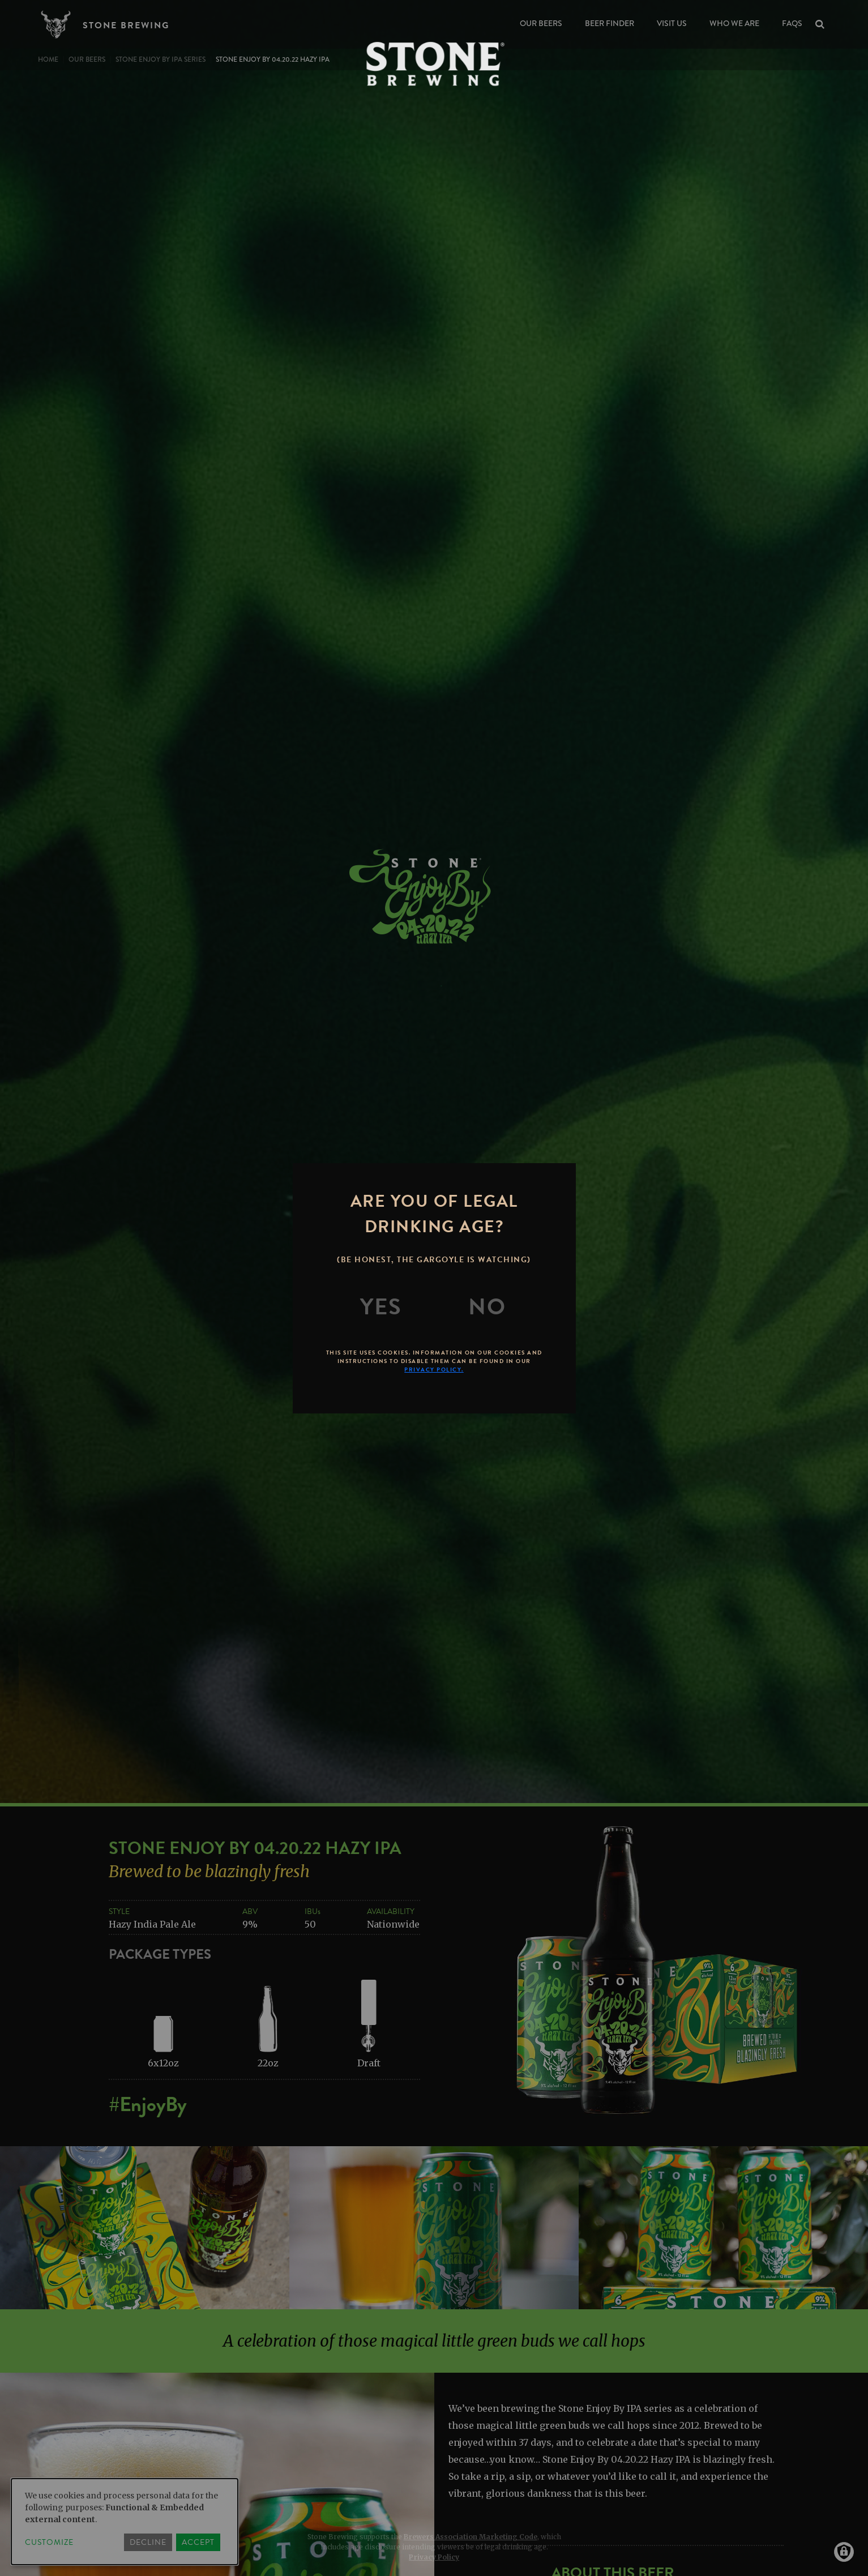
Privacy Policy (434, 2557)
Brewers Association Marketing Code (470, 2536)
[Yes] (381, 1307)
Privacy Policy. (434, 1369)
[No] (487, 1307)
